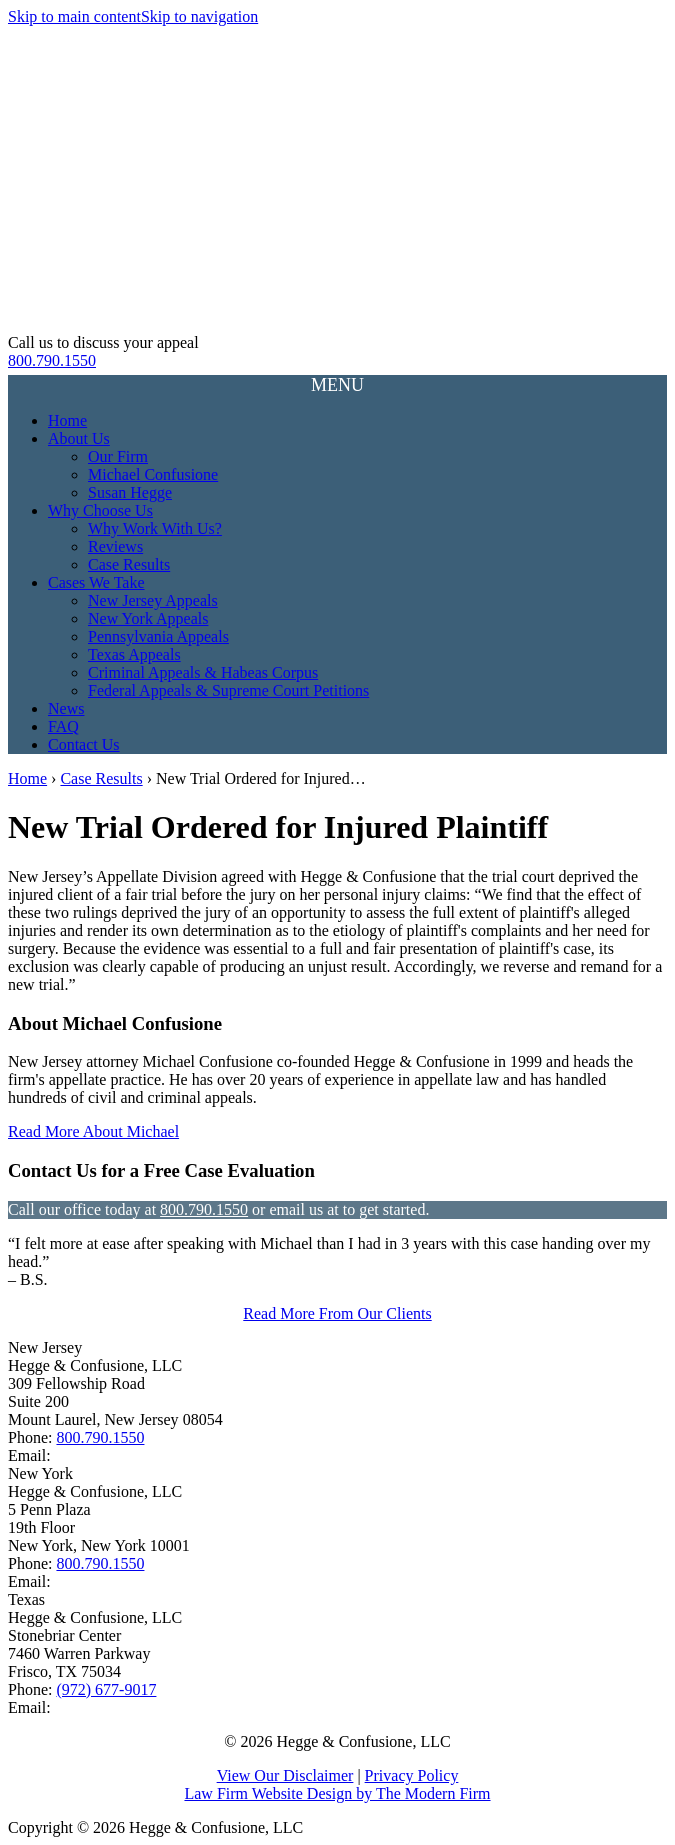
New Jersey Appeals (153, 600)
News (66, 708)
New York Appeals (148, 618)
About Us (79, 438)
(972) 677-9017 (106, 1689)
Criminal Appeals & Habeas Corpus (203, 672)
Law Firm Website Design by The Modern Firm (337, 1793)
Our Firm (118, 456)
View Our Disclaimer (285, 1775)
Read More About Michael (93, 1131)
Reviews (115, 546)
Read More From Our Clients (337, 1313)
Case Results (129, 564)
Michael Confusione (153, 474)
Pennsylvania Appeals (158, 636)
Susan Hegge (130, 492)
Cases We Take (96, 582)
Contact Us (84, 744)
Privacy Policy (412, 1775)
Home (67, 420)
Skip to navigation (199, 16)
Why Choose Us (100, 510)
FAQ (63, 726)
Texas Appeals (134, 654)
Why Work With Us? (155, 528)
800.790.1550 (52, 360)
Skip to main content (74, 16)
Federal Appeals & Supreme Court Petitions (228, 690)
